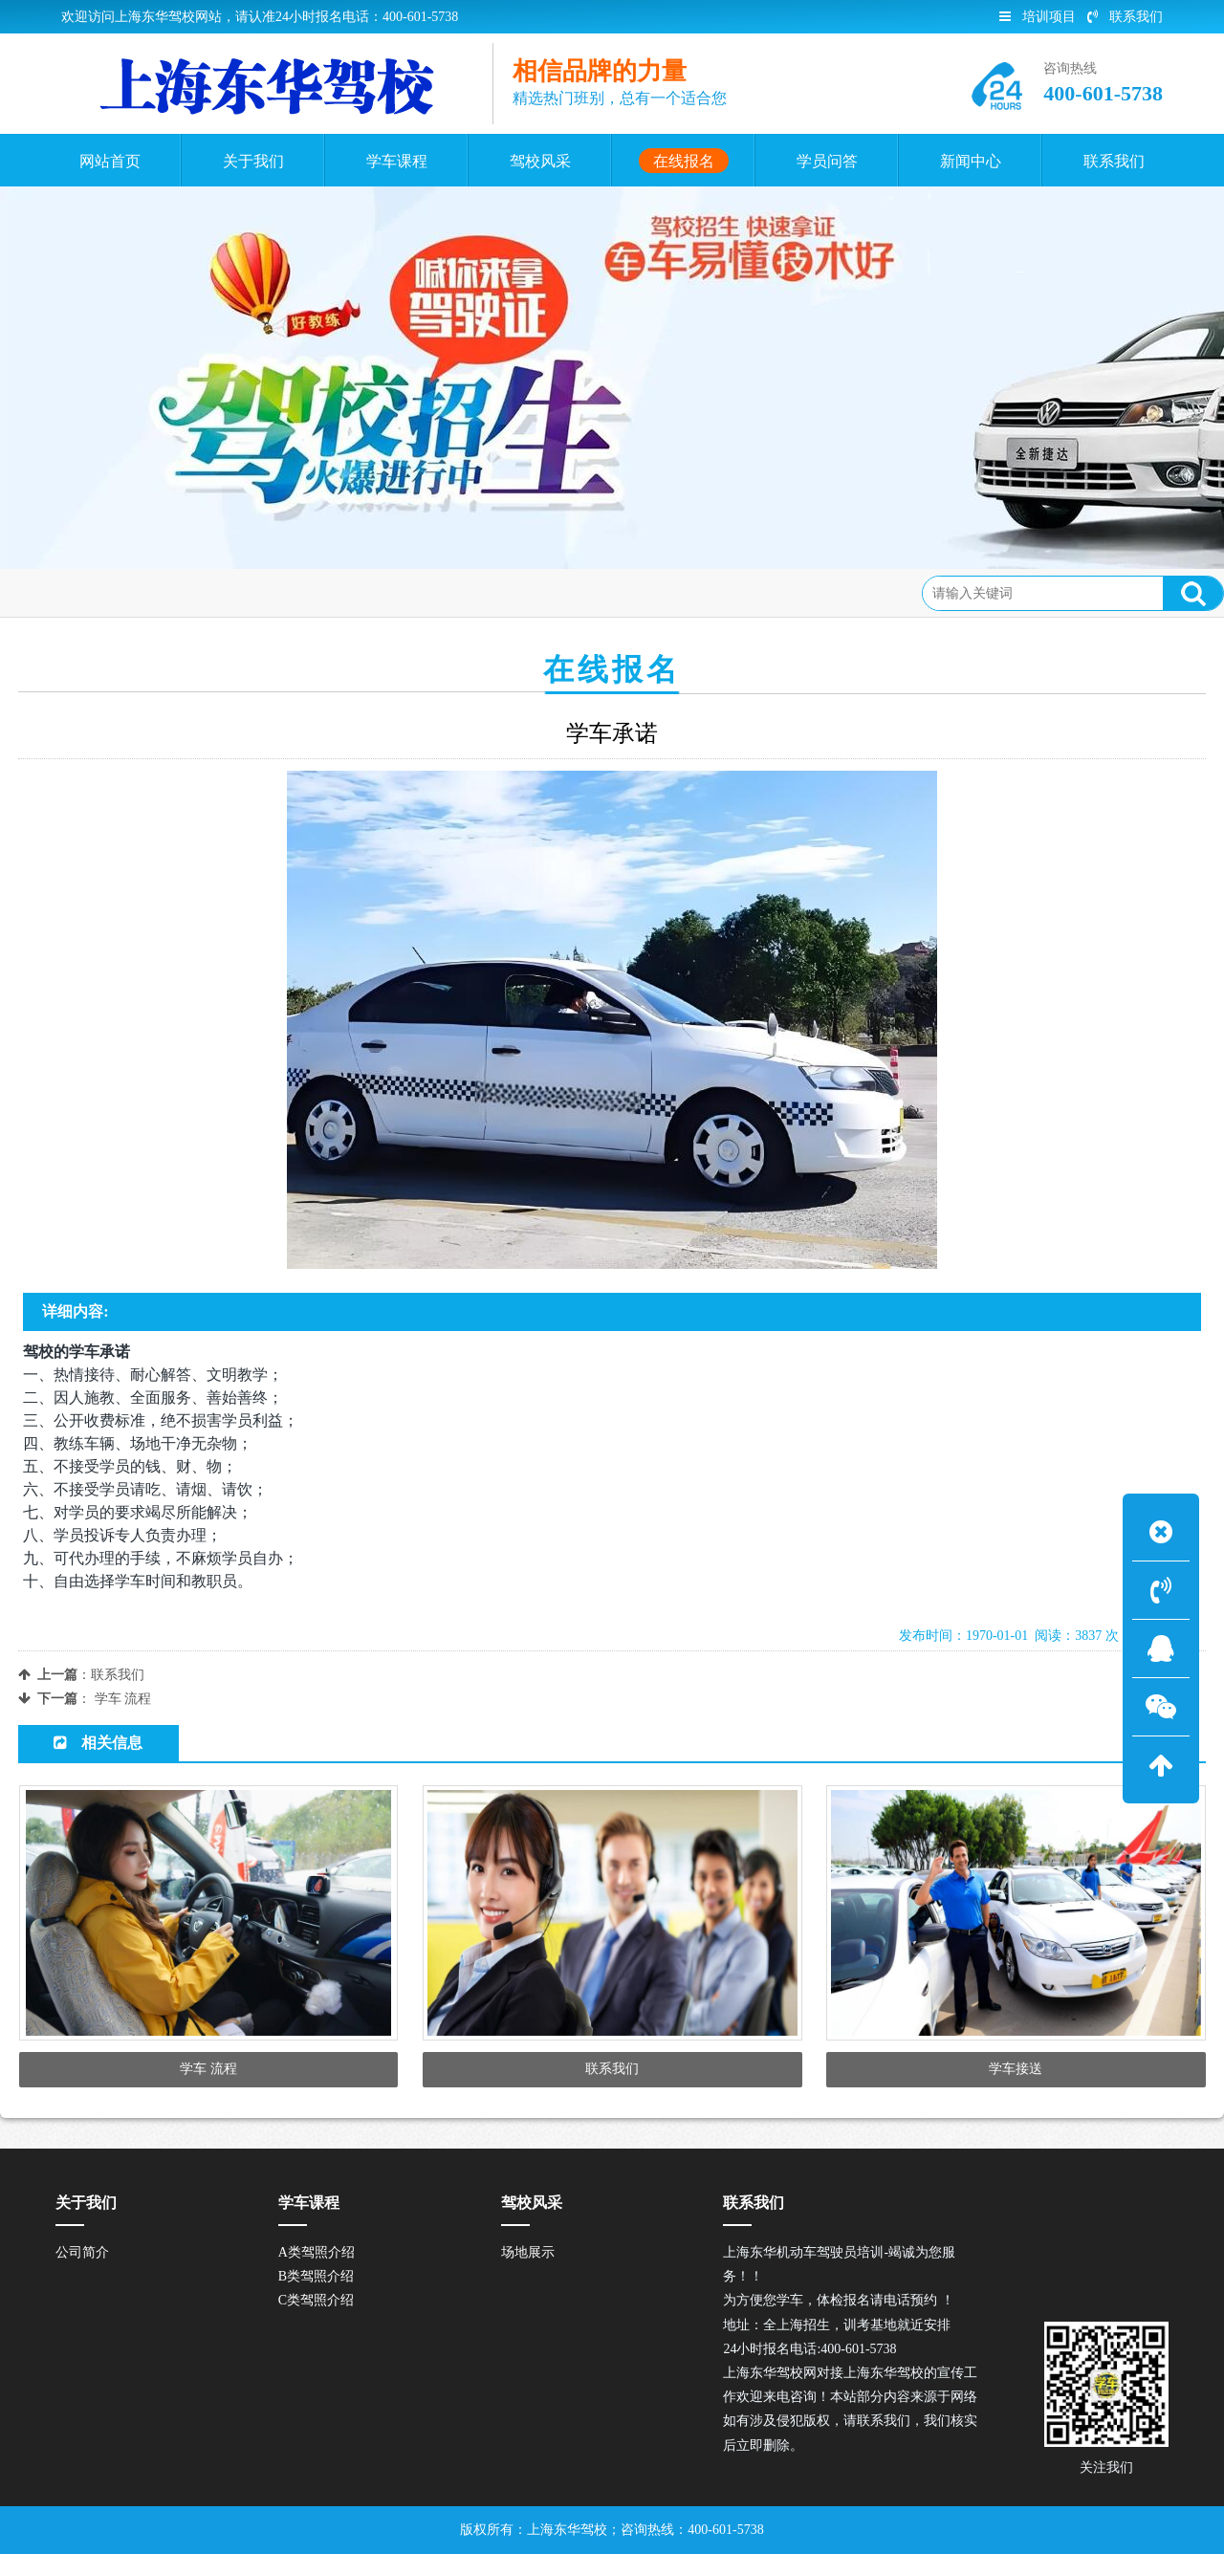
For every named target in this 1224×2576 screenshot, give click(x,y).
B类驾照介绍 (316, 2298)
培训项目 (1037, 17)
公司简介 (82, 2274)
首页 (104, 592)
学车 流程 (123, 1699)
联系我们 (1125, 17)
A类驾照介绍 (316, 2274)
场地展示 (528, 2274)
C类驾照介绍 (316, 2323)
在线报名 (168, 592)
